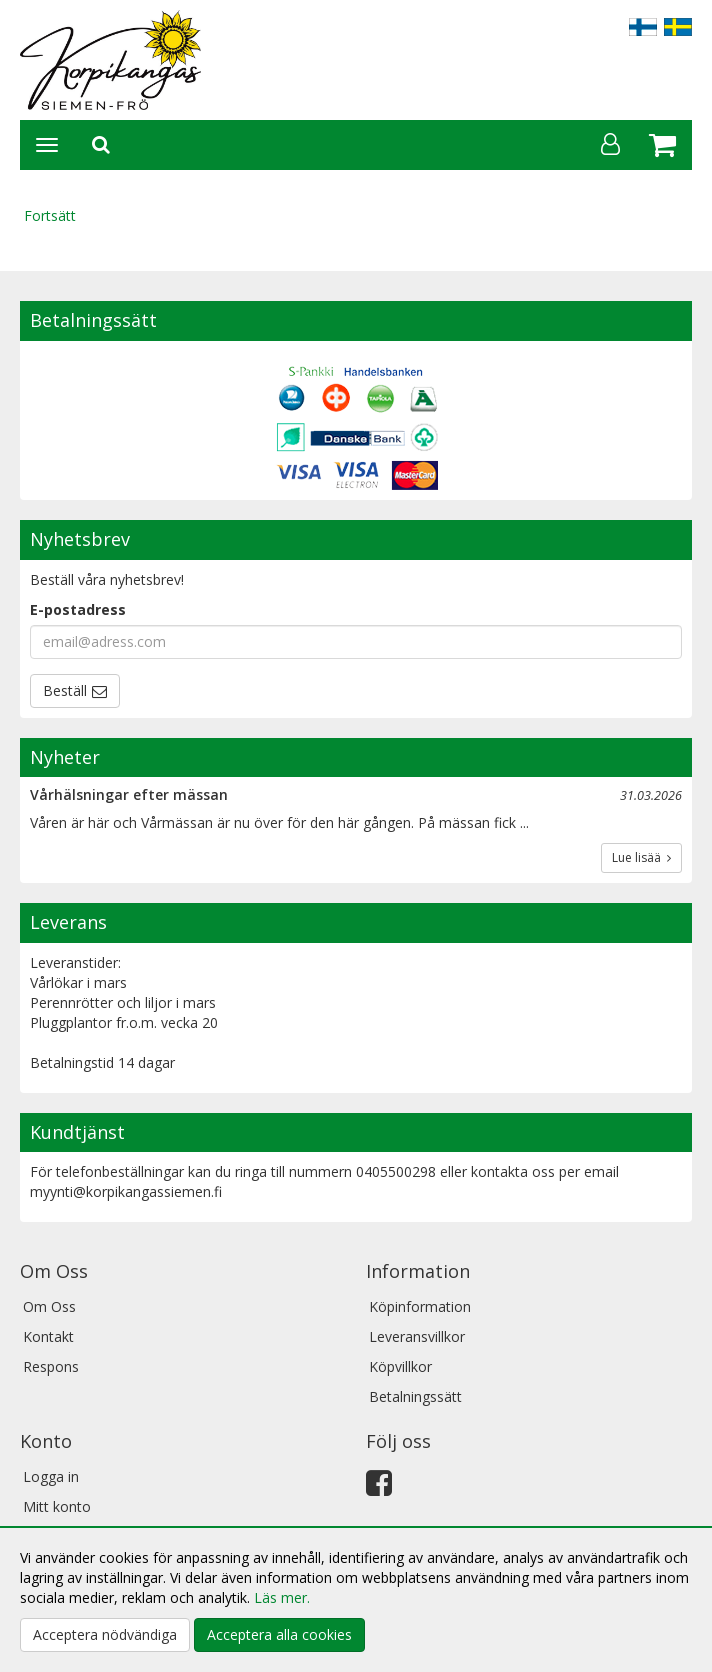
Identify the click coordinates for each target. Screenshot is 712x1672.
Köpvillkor (400, 1366)
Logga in (51, 1476)
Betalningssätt (415, 1396)
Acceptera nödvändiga (105, 1634)
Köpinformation (420, 1306)
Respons (51, 1366)
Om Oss (49, 1306)
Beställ (65, 690)
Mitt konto (57, 1506)
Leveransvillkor (417, 1336)
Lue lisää (641, 857)
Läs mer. (282, 1597)
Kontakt (48, 1336)
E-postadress (78, 609)
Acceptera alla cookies (279, 1634)
